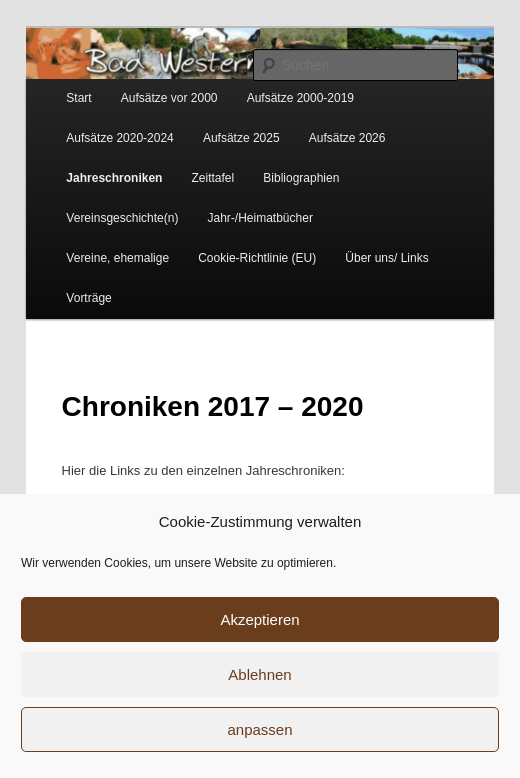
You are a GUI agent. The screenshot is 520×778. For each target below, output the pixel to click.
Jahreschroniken (114, 178)
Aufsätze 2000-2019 (300, 98)
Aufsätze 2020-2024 (119, 138)
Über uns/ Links (386, 258)
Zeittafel (213, 178)
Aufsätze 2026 (347, 138)
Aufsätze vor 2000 (169, 98)
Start (78, 98)
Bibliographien (301, 178)
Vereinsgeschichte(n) (122, 218)
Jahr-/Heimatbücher (260, 218)
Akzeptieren (259, 619)
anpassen (259, 729)
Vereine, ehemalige (117, 258)
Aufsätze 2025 (241, 138)
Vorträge (88, 298)
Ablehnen (259, 674)
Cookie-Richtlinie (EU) (257, 258)
